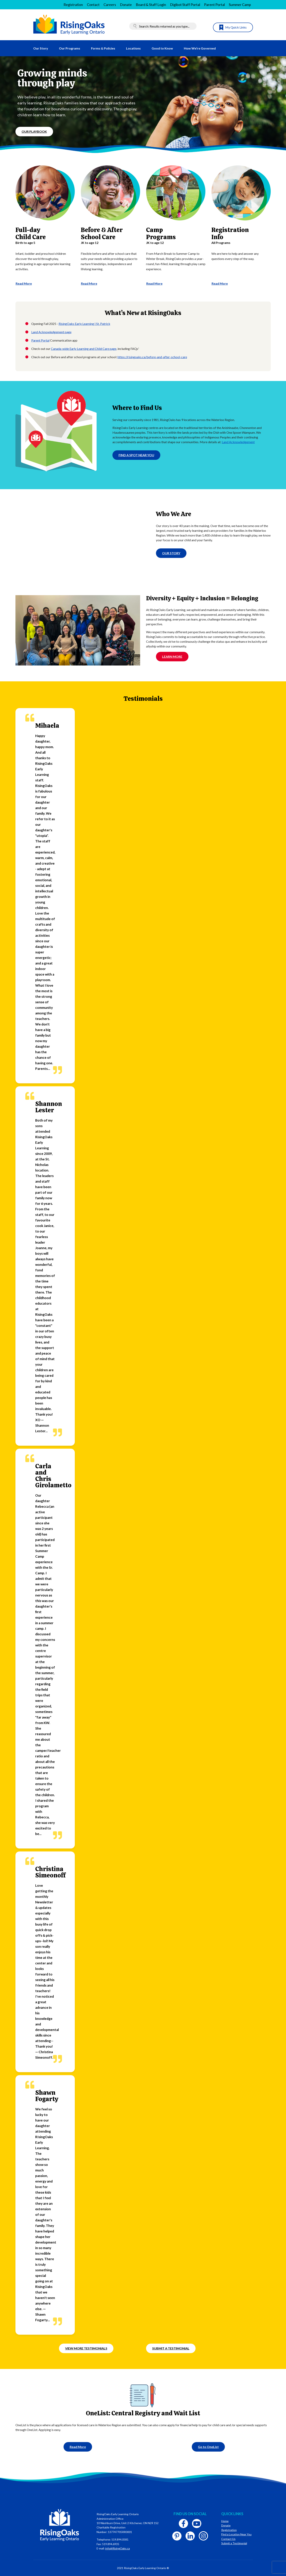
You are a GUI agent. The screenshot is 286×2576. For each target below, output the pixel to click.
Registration (73, 4)
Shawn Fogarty (45, 2095)
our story (171, 553)
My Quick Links (236, 27)
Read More (24, 283)
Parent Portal (214, 4)
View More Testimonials (86, 2348)
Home (225, 2521)
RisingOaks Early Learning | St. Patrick (84, 324)
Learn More (172, 656)
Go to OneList (208, 2447)
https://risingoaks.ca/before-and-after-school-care (152, 357)
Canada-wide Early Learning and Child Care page (83, 348)
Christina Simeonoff (45, 1872)
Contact (93, 4)
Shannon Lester (45, 1107)
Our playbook (34, 131)
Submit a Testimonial (170, 2348)
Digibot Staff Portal (185, 4)
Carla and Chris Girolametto (45, 1475)
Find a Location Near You (236, 2534)
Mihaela (45, 725)
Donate (126, 4)
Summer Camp (240, 4)
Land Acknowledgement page (51, 332)
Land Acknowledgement (238, 442)
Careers (110, 4)
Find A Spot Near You (136, 455)
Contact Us (228, 2539)
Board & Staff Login (151, 4)
